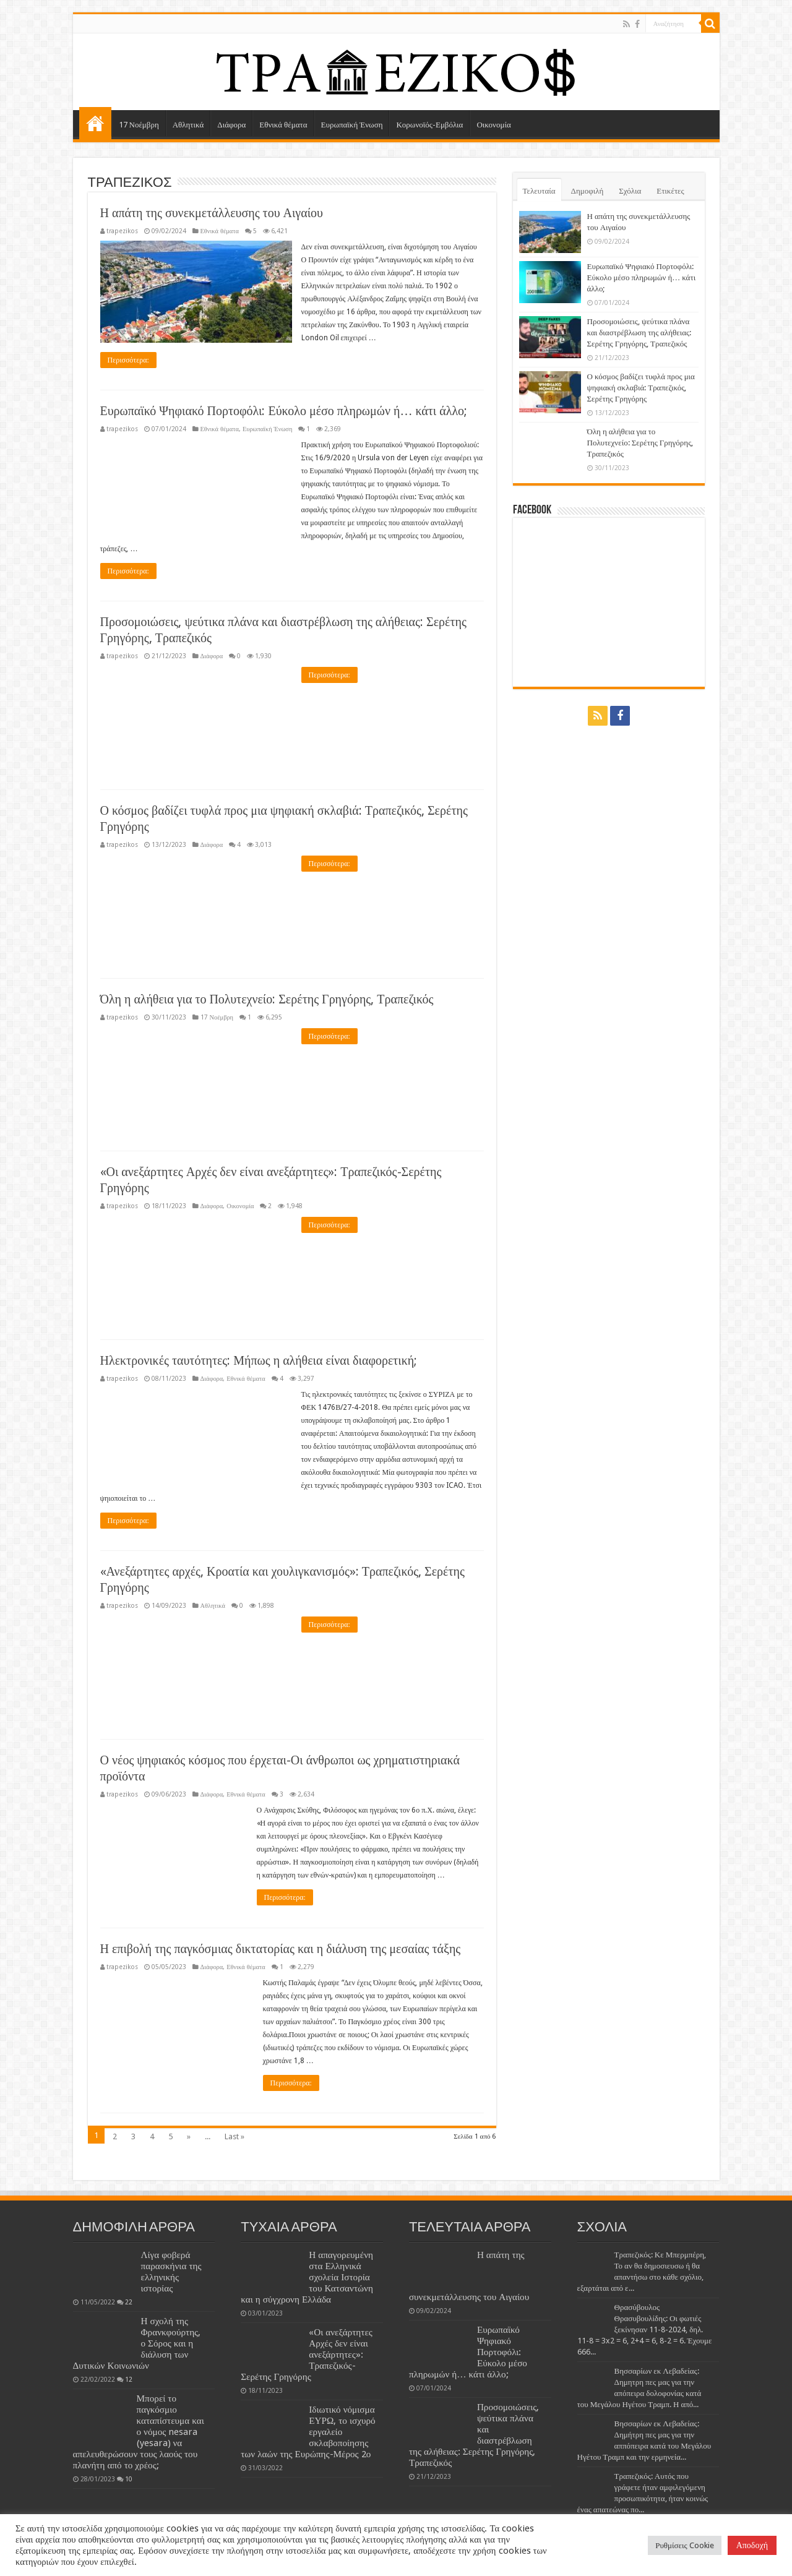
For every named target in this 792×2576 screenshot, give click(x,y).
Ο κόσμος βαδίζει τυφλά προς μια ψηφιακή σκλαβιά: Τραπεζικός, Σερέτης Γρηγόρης (641, 387)
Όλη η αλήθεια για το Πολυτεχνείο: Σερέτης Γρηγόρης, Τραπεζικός (267, 999)
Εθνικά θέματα (283, 124)
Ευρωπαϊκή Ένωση (352, 124)
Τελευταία (539, 190)
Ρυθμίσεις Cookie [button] (684, 2545)
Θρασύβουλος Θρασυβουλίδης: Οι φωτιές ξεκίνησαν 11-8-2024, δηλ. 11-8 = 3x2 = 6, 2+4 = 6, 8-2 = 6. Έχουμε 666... (644, 2329)
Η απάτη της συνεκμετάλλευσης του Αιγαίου (211, 212)
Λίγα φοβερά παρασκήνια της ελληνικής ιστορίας (171, 2271)
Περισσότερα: (128, 360)
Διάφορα (231, 124)
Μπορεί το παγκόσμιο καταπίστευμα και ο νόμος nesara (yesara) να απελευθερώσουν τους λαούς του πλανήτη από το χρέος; (138, 2432)
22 (128, 2302)
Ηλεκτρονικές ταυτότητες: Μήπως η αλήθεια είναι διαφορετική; (259, 1360)
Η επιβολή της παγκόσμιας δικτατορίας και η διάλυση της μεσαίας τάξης (280, 1948)
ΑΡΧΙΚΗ (95, 123)
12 (128, 2379)
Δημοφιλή (587, 190)
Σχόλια (630, 190)
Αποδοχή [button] (752, 2545)
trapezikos (122, 230)
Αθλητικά (188, 124)
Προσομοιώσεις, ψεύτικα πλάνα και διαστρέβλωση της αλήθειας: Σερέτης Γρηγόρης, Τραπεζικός (639, 332)
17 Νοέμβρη (139, 124)
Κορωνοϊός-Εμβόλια (429, 124)
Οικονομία (493, 124)
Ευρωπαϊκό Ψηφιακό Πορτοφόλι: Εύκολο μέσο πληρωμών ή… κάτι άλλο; (284, 410)
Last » (234, 2136)
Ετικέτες (670, 190)
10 (128, 2479)
